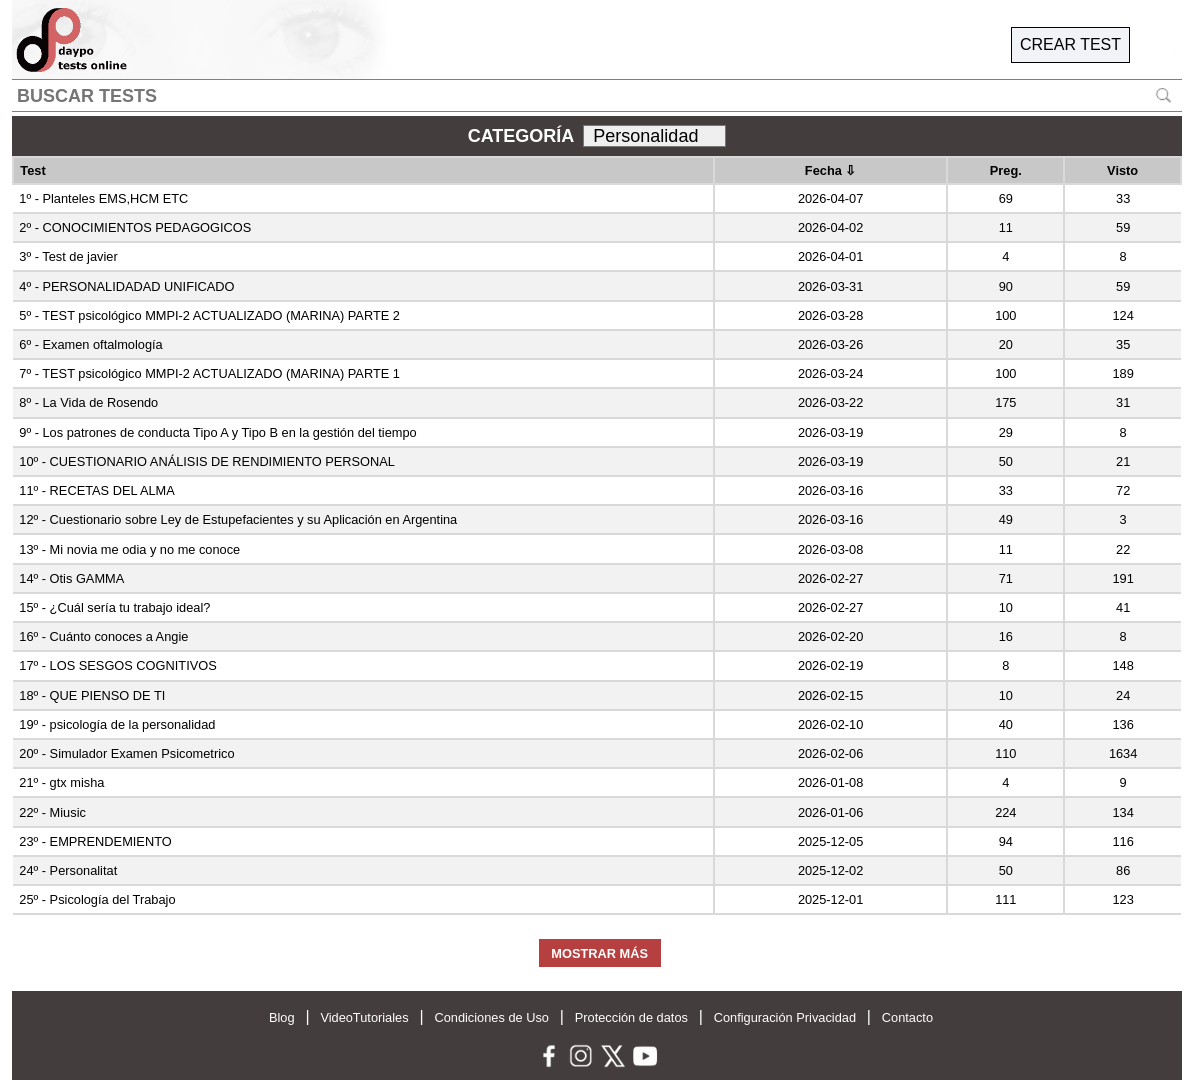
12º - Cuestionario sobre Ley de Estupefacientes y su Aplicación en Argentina (238, 519)
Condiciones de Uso (491, 1017)
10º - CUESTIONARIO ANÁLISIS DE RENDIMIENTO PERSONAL (207, 461)
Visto (1122, 170)
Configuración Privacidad (785, 1017)
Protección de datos (631, 1017)
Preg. (1006, 170)
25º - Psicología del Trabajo (97, 899)
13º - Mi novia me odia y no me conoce (129, 549)
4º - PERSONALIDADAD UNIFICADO (126, 286)
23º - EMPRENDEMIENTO (95, 841)
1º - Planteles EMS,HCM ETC (103, 198)
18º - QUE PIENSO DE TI (92, 695)
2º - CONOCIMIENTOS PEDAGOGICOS (135, 227)
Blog (282, 1017)
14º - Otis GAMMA (71, 578)
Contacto (907, 1017)
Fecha (831, 170)
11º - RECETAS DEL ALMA (96, 490)
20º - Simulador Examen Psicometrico (126, 753)
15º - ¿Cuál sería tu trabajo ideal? (114, 607)
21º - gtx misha (61, 782)
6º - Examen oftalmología (90, 344)
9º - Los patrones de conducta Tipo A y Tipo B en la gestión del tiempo (217, 432)
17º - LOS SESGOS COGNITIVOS (117, 665)
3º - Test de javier (68, 256)
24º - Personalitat (68, 870)
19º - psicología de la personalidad (117, 724)
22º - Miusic (52, 812)
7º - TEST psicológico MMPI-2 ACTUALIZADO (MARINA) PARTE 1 (209, 373)
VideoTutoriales (364, 1017)
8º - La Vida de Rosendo (88, 402)
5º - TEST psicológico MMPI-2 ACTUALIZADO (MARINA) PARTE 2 (209, 315)
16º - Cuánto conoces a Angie (103, 636)
